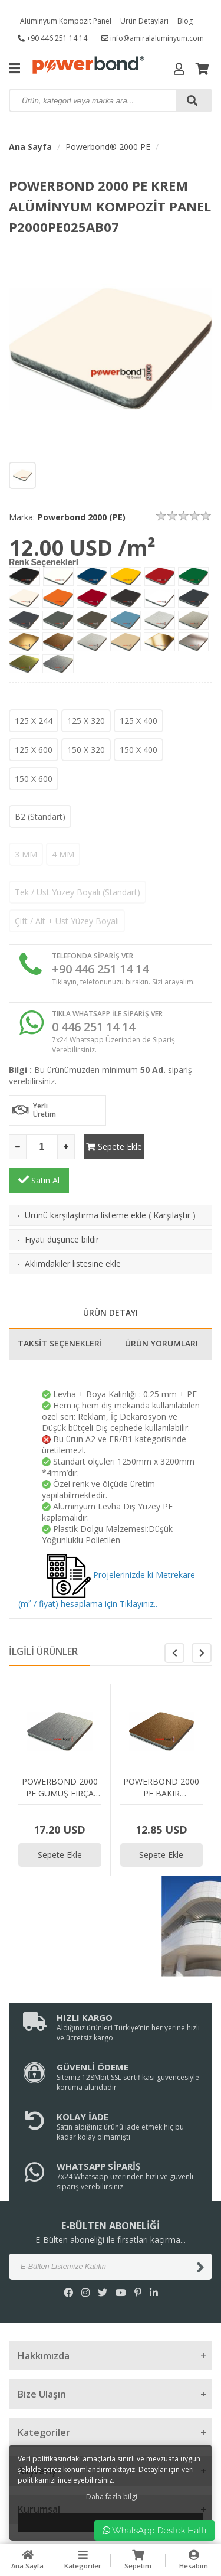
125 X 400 (138, 720)
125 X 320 (86, 720)
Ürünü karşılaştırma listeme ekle (85, 1181)
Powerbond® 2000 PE (107, 146)
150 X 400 (138, 749)
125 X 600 (33, 749)
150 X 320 (86, 749)
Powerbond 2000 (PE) (82, 517)
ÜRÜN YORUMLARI (161, 1309)
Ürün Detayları (144, 21)
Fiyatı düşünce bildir (62, 1205)
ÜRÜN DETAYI (110, 1278)
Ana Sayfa (30, 146)
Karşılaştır (171, 1181)
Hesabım (193, 2559)
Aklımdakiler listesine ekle (73, 1229)
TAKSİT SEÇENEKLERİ (60, 1309)
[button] (202, 1619)
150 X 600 (33, 778)
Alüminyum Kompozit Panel (65, 21)
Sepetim (138, 2559)
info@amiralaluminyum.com (152, 38)
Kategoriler (83, 2559)
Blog (185, 21)
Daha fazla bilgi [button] (111, 2497)
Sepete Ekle (113, 1146)
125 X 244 (33, 720)
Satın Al (182, 1146)
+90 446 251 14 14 (52, 38)
